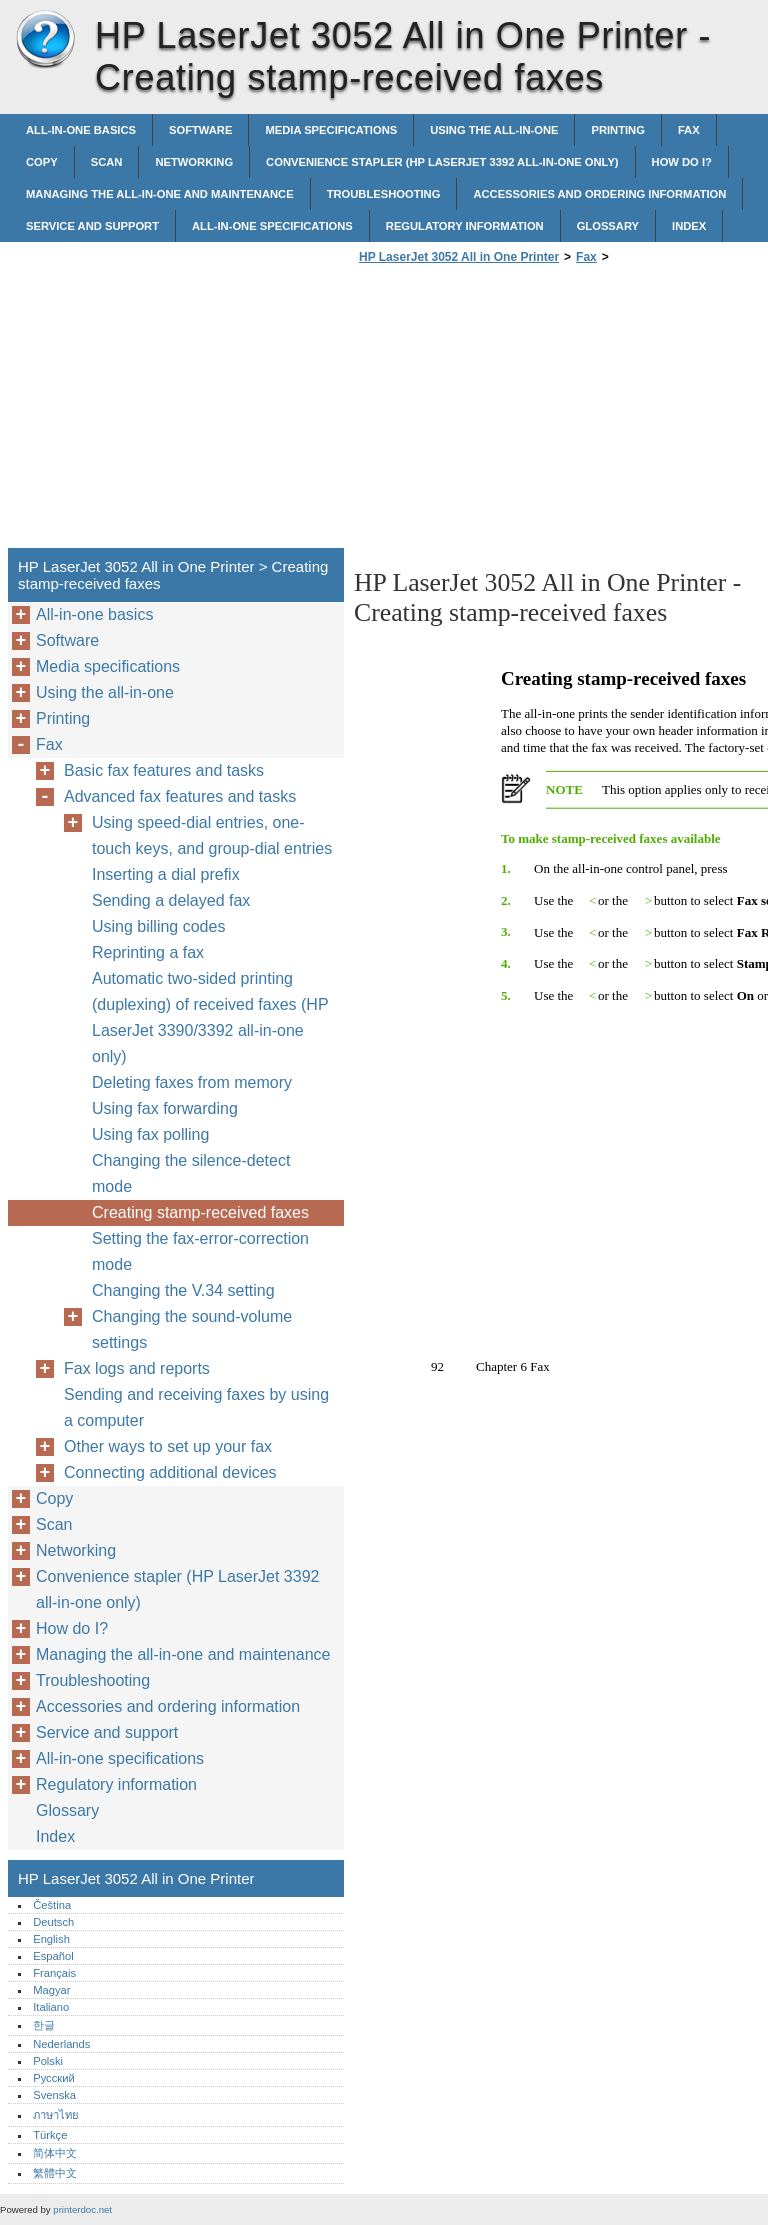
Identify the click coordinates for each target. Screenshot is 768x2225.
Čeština (52, 1905)
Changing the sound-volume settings (192, 1329)
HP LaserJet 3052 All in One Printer (45, 40)
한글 (44, 2025)
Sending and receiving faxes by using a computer (196, 1407)
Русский (54, 2078)
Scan (107, 162)
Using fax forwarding (165, 1108)
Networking (194, 162)
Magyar (51, 1990)
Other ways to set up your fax (168, 1446)
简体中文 (55, 2153)
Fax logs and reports (137, 1368)
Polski (48, 2061)
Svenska (54, 2095)
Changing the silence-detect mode (191, 1173)
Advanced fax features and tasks (180, 796)
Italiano (51, 2007)
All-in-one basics (81, 130)
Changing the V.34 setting (183, 1290)
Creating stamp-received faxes (200, 1212)
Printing (617, 130)
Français (54, 1973)
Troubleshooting (384, 194)
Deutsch (53, 1922)
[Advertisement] (522, 412)
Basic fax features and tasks (164, 770)
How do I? (682, 162)
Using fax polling (150, 1134)
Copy (42, 162)
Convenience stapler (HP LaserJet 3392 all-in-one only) (442, 162)
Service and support (92, 226)
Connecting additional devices (170, 1472)
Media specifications (331, 130)
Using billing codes (158, 926)
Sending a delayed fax (171, 900)
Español (53, 1956)
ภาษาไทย (56, 2115)
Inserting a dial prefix (166, 874)
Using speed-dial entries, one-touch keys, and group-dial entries (212, 835)
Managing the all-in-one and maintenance (160, 194)
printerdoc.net (82, 2209)
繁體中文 (55, 2173)
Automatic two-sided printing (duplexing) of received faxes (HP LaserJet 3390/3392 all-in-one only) (210, 1017)
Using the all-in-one (494, 130)
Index (689, 226)
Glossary (608, 226)
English (51, 1939)
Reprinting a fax (148, 952)
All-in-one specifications (272, 226)
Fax (689, 130)
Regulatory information (465, 226)
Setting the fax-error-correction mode (200, 1251)
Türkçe (50, 2135)
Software (200, 130)
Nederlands (61, 2044)
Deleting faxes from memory (192, 1082)
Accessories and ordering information (599, 194)
